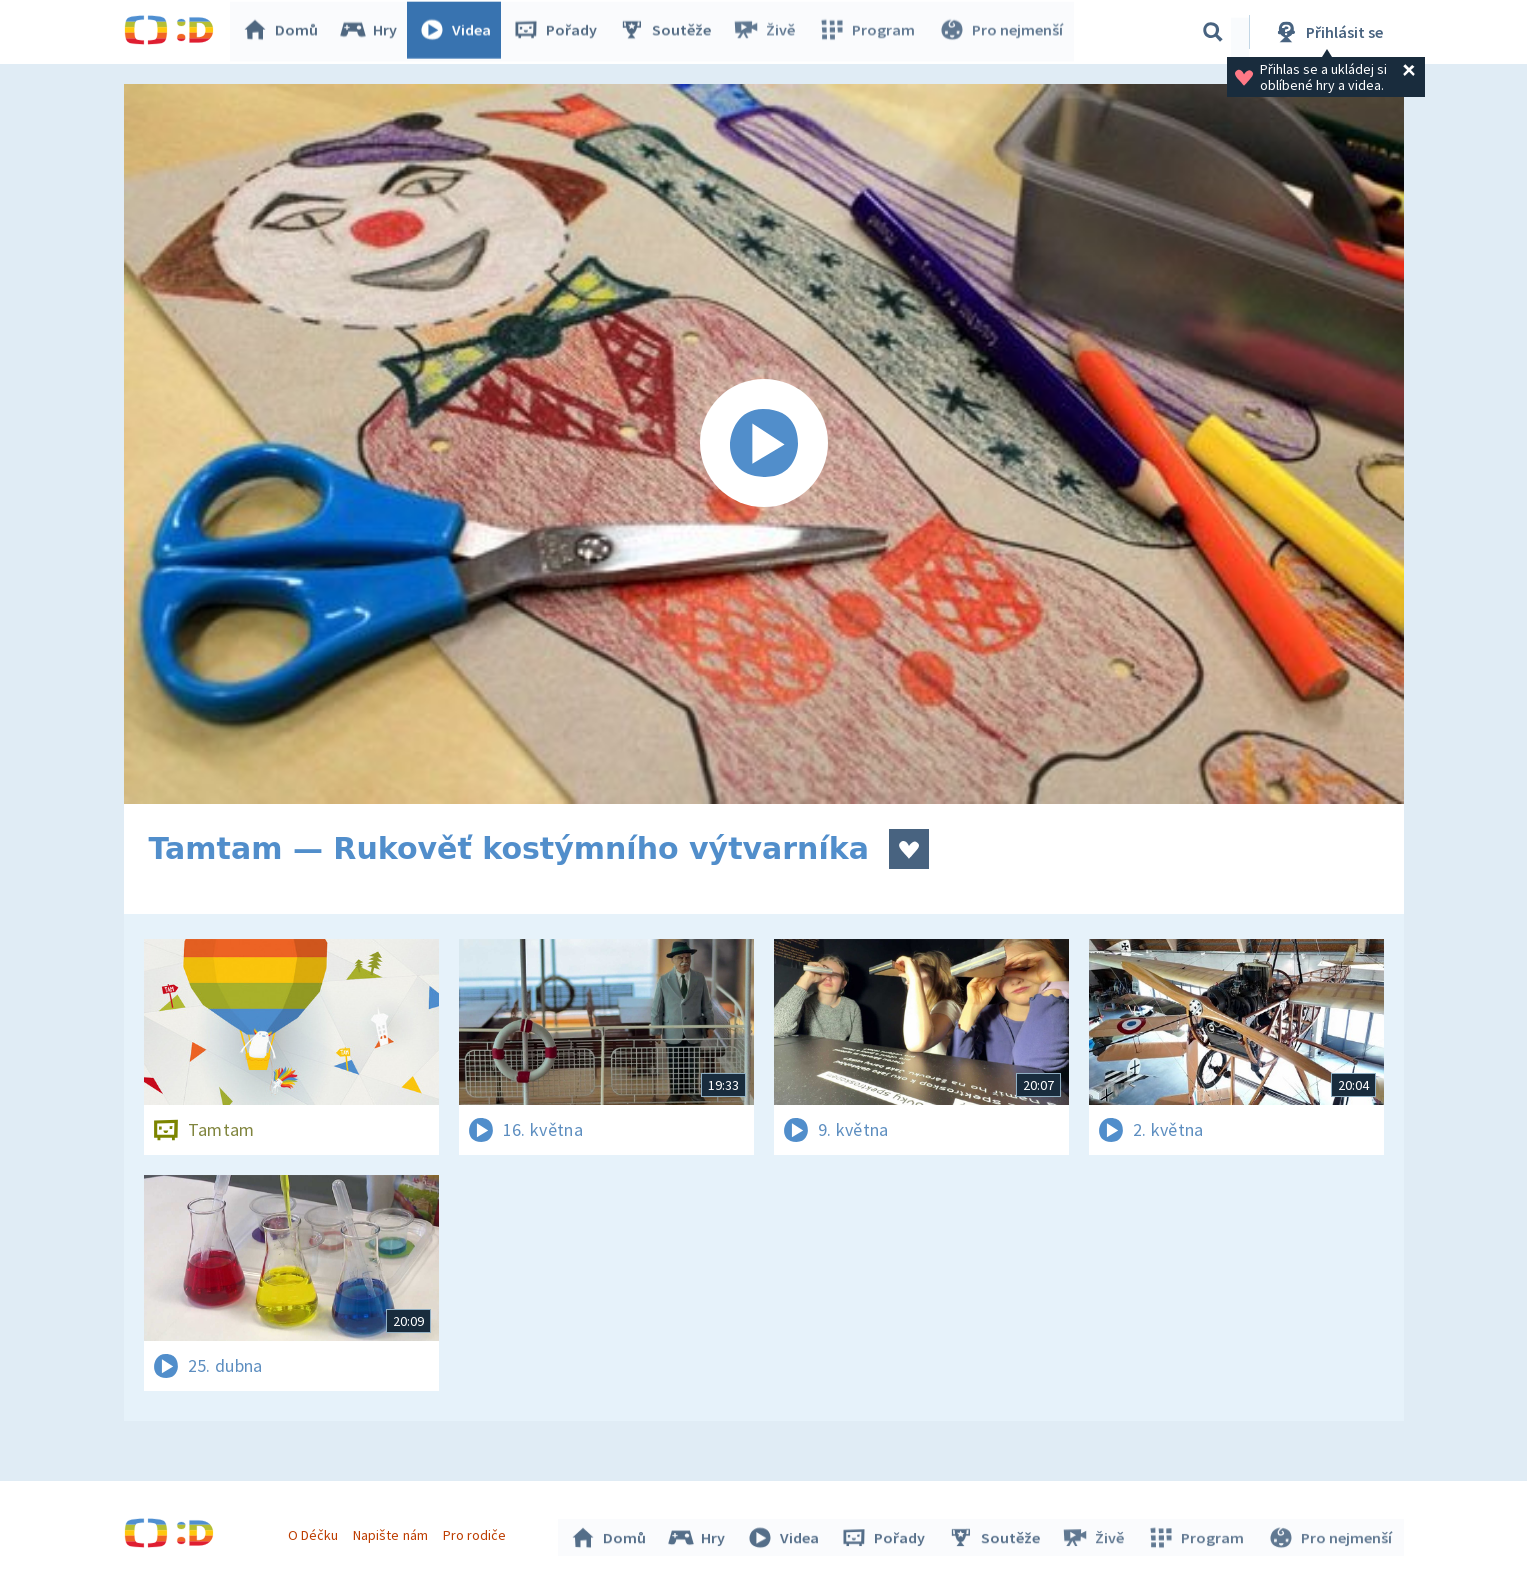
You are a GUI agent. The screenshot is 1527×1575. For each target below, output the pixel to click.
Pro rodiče (476, 1533)
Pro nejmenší (1002, 32)
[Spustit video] (764, 444)
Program (870, 32)
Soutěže (670, 32)
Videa (460, 32)
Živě (769, 32)
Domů (285, 32)
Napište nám (393, 1533)
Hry (373, 32)
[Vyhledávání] (1213, 32)
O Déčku (316, 1533)
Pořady (560, 32)
